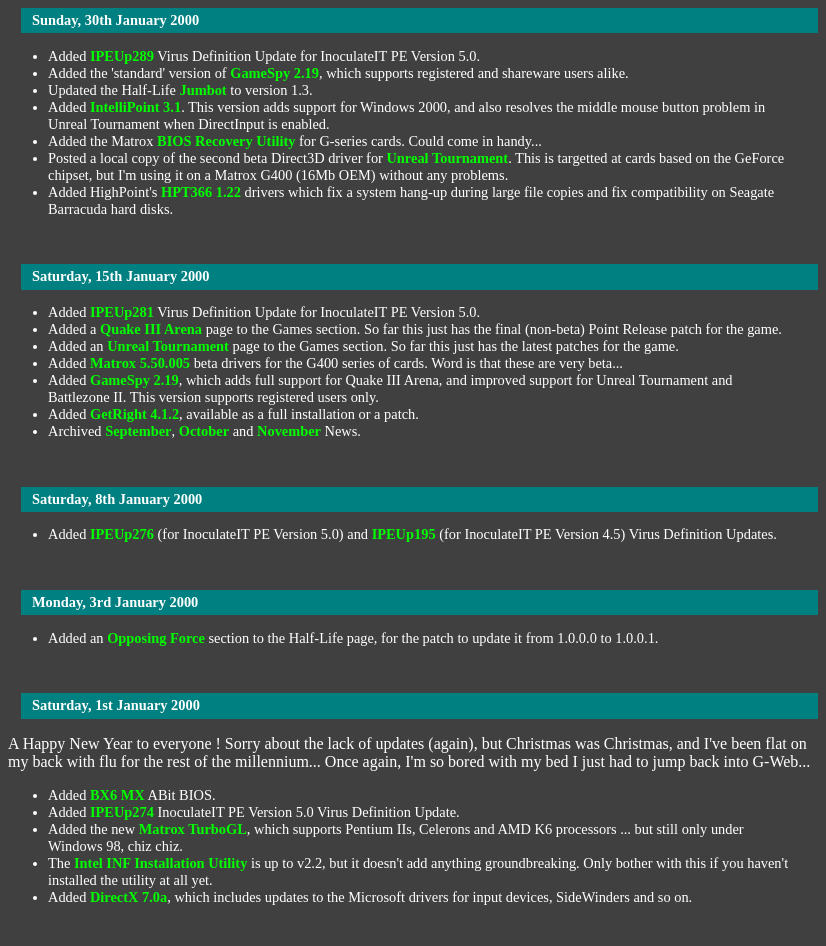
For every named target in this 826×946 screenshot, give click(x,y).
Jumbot (202, 90)
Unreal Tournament (447, 158)
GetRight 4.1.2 (134, 414)
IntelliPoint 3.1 (135, 107)
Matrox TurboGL (193, 829)
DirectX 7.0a (128, 897)
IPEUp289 (122, 56)
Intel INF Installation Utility (160, 863)
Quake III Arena (151, 329)
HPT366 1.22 (201, 192)
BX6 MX (117, 795)
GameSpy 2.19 (274, 73)
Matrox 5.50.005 (140, 363)
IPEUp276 (122, 534)
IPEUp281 (122, 312)
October (204, 431)
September (138, 431)
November (289, 431)
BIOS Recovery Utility (226, 141)
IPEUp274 (122, 812)
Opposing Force (156, 638)
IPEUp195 (404, 534)
